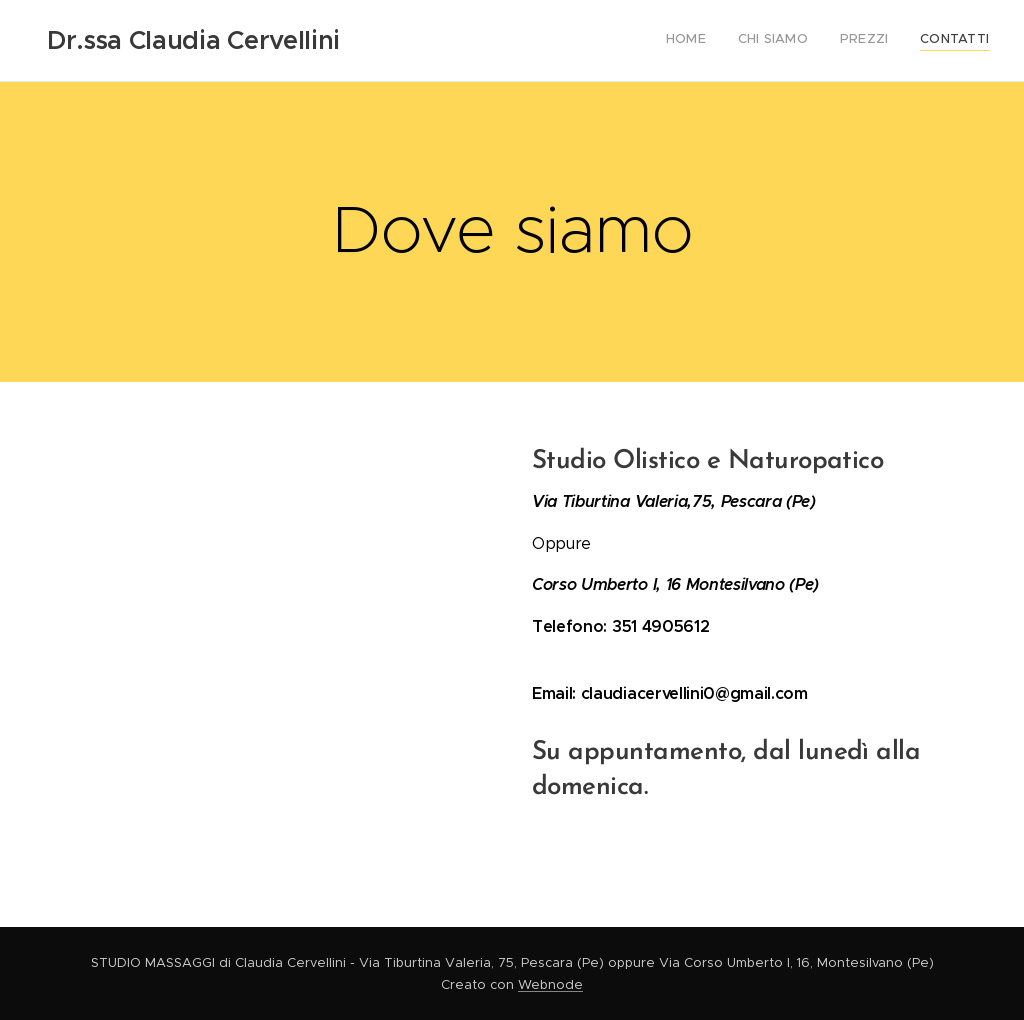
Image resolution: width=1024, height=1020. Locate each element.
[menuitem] (898, 41)
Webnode (550, 984)
